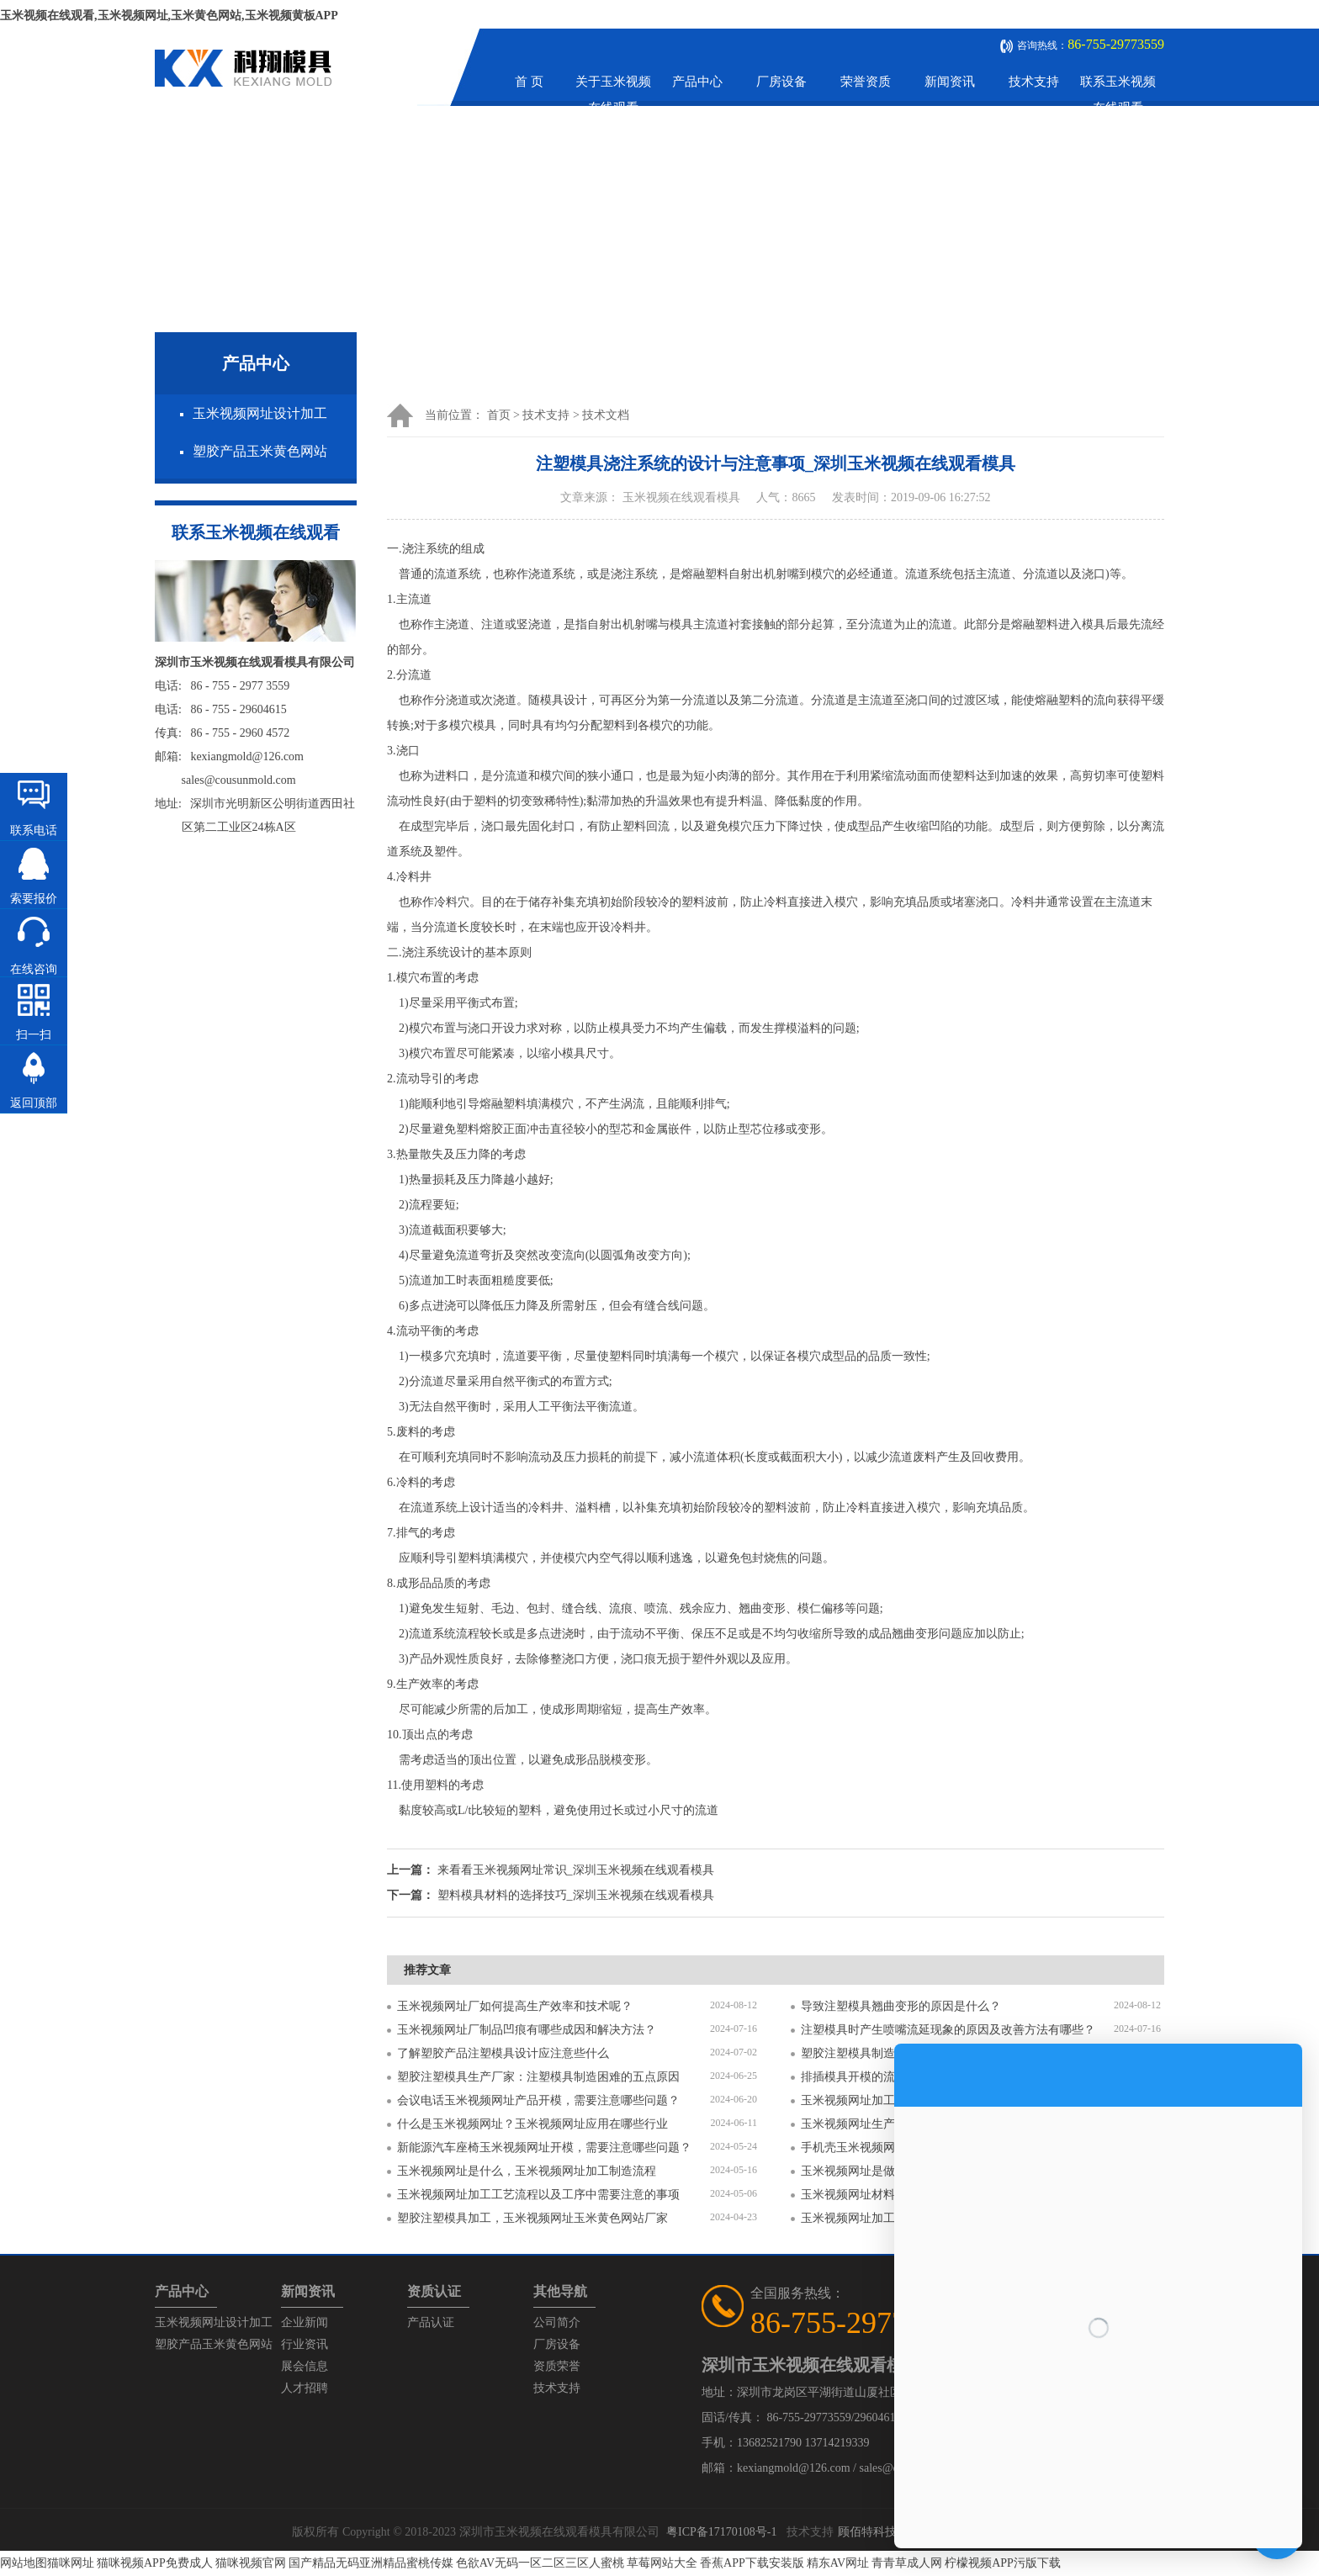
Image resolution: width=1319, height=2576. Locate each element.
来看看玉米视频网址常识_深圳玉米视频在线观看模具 (575, 1870)
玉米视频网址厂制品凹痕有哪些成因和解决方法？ (526, 2029)
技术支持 (1034, 81)
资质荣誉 (556, 2366)
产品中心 (697, 81)
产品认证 (430, 2322)
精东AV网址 (838, 2563)
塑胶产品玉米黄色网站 (260, 451)
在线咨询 (33, 969)
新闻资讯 (949, 81)
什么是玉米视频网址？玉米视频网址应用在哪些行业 (532, 2124)
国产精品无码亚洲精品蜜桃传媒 (371, 2563)
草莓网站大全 (662, 2563)
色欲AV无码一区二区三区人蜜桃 (540, 2563)
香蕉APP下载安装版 (752, 2563)
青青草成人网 (906, 2563)
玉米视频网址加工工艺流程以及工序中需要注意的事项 (538, 2194)
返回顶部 (33, 1103)
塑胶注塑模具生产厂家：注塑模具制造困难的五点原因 (538, 2077)
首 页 (529, 81)
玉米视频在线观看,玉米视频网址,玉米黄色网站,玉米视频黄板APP (169, 15)
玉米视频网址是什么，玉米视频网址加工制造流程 (526, 2171)
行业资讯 (304, 2344)
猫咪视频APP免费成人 (155, 2563)
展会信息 (304, 2366)
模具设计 (563, 700)
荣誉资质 (865, 81)
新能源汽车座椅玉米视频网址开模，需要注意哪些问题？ (544, 2147)
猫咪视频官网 (250, 2563)
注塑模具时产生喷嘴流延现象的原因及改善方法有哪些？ (948, 2029)
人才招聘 (304, 2388)
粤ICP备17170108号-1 (721, 2532)
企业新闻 (304, 2322)
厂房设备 (781, 81)
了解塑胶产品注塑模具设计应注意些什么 (503, 2053)
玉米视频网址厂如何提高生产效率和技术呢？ (515, 2006)
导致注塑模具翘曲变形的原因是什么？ (901, 2006)
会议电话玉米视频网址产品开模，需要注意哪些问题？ (538, 2100)
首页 (499, 415)
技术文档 (605, 415)
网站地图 (23, 2563)
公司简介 (556, 2322)
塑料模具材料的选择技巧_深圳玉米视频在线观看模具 (575, 1895)
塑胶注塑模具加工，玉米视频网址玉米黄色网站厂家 (532, 2218)
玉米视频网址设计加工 (260, 413)
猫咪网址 (70, 2563)
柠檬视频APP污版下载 (1003, 2563)
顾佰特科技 (867, 2532)
